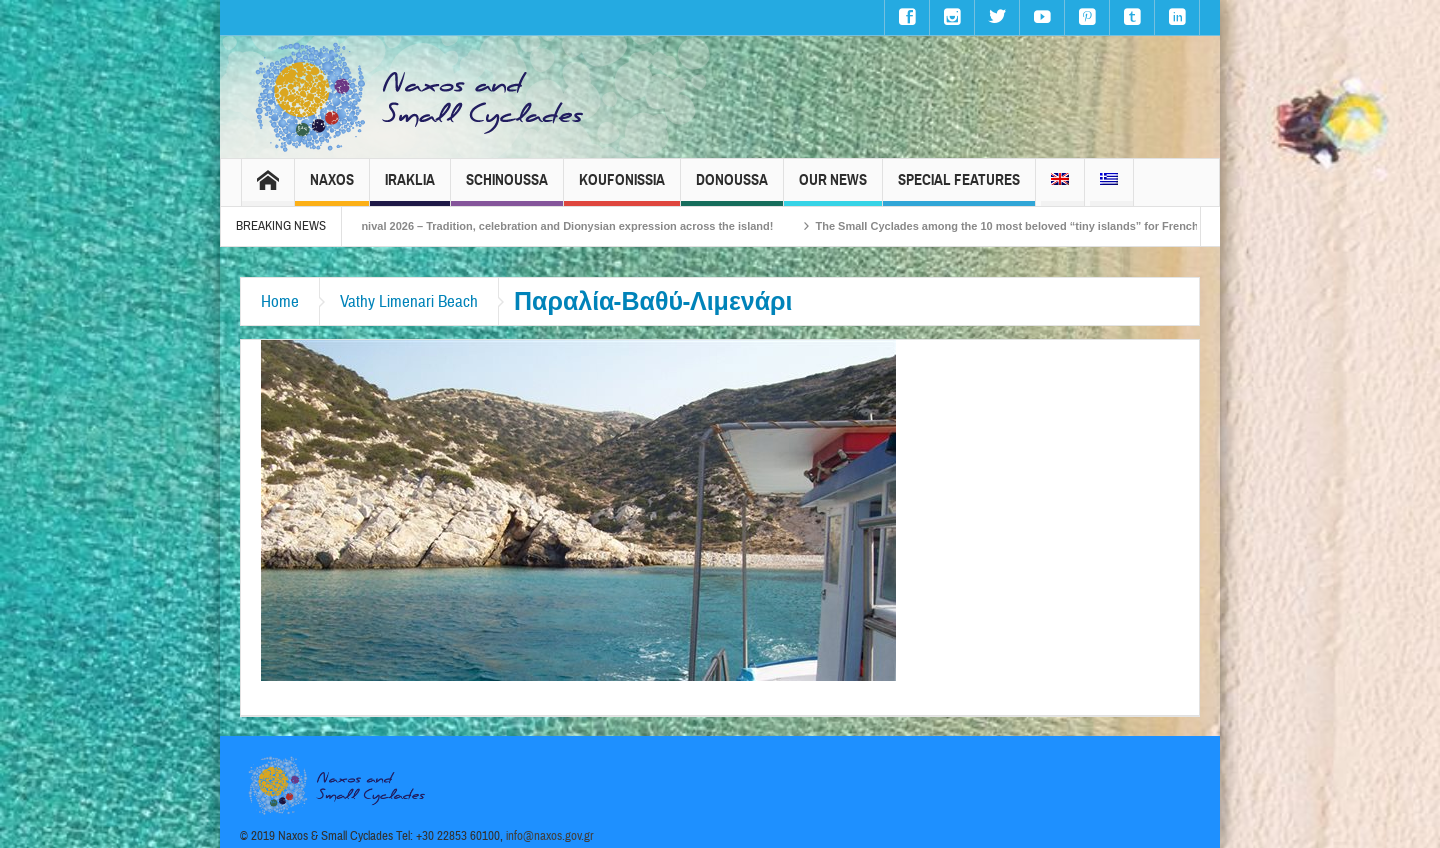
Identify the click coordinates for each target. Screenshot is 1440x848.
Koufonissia (622, 188)
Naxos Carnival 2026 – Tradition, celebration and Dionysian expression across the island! (556, 226)
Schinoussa (507, 188)
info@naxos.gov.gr (550, 836)
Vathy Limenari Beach (409, 301)
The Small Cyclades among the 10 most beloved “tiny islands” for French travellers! (1051, 226)
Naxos (332, 188)
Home (280, 301)
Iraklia (410, 188)
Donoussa (732, 188)
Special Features (959, 188)
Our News (833, 188)
